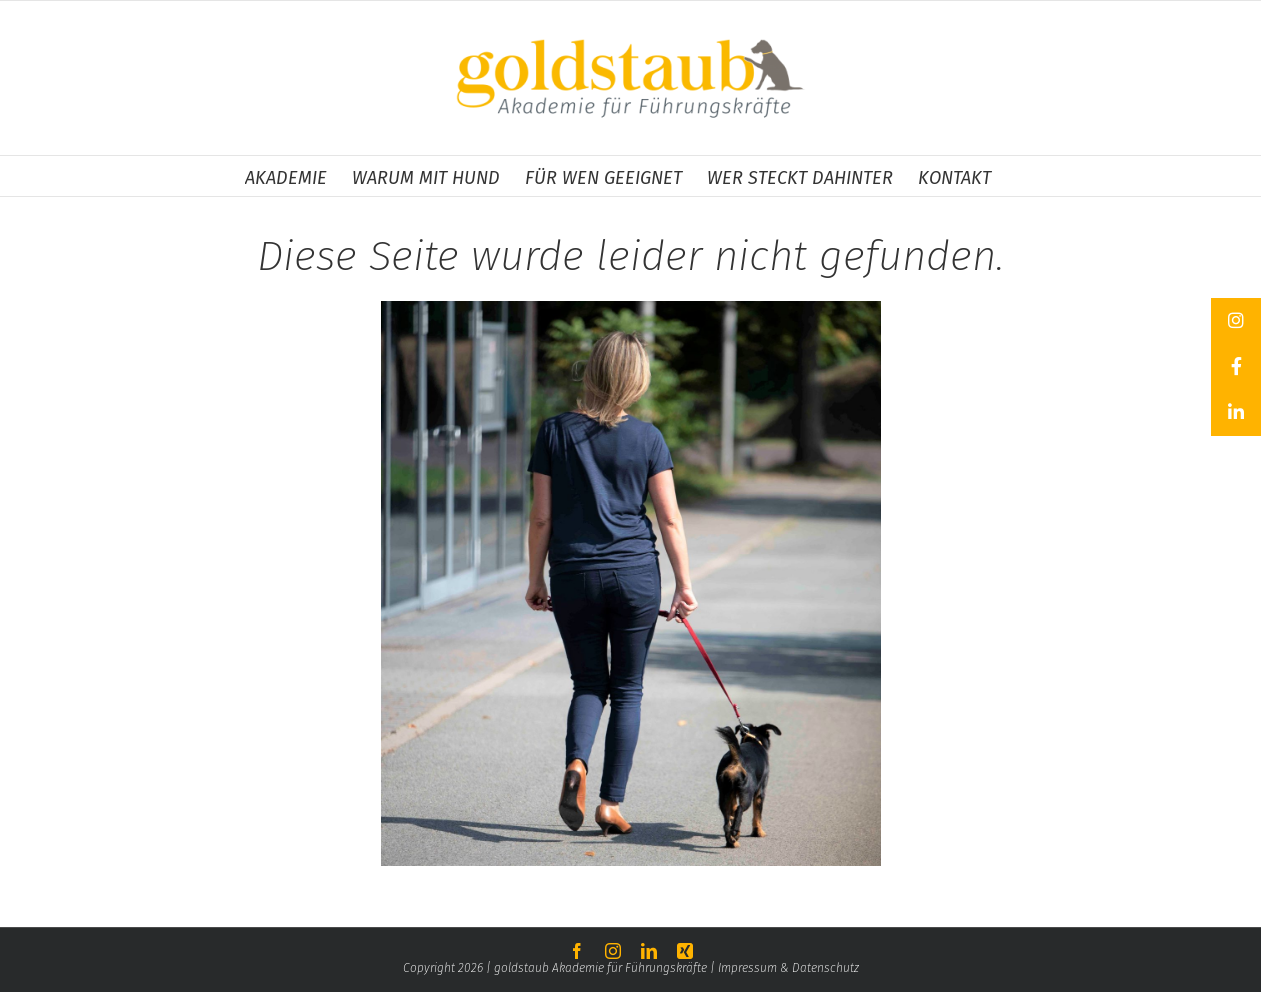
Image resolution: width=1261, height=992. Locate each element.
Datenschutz (825, 968)
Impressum (749, 968)
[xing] (685, 951)
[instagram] (613, 951)
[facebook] (577, 951)
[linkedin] (649, 951)
